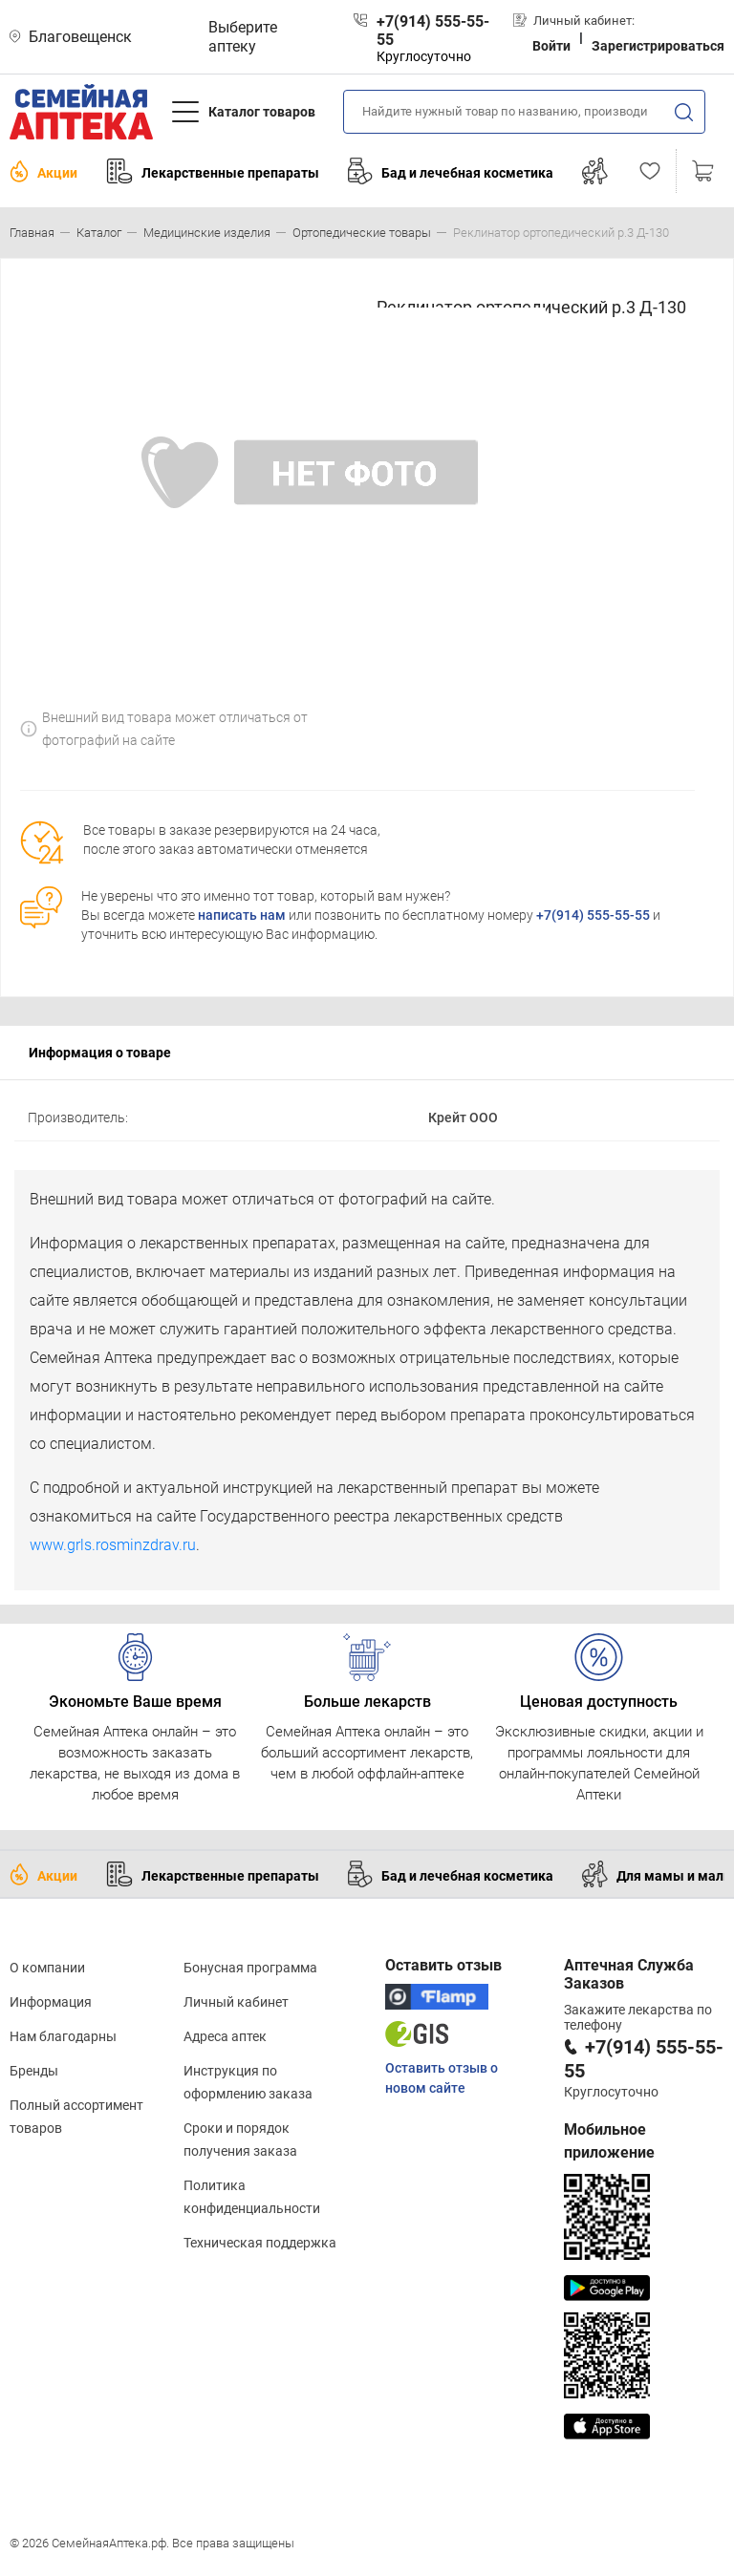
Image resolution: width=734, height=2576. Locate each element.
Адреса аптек (225, 2036)
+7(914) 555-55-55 (593, 915)
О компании (47, 1967)
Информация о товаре (100, 1052)
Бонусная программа (250, 1967)
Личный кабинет (236, 2002)
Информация (51, 2002)
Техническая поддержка (260, 2242)
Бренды (34, 2070)
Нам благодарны (63, 2036)
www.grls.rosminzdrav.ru (113, 1545)
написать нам (242, 915)
